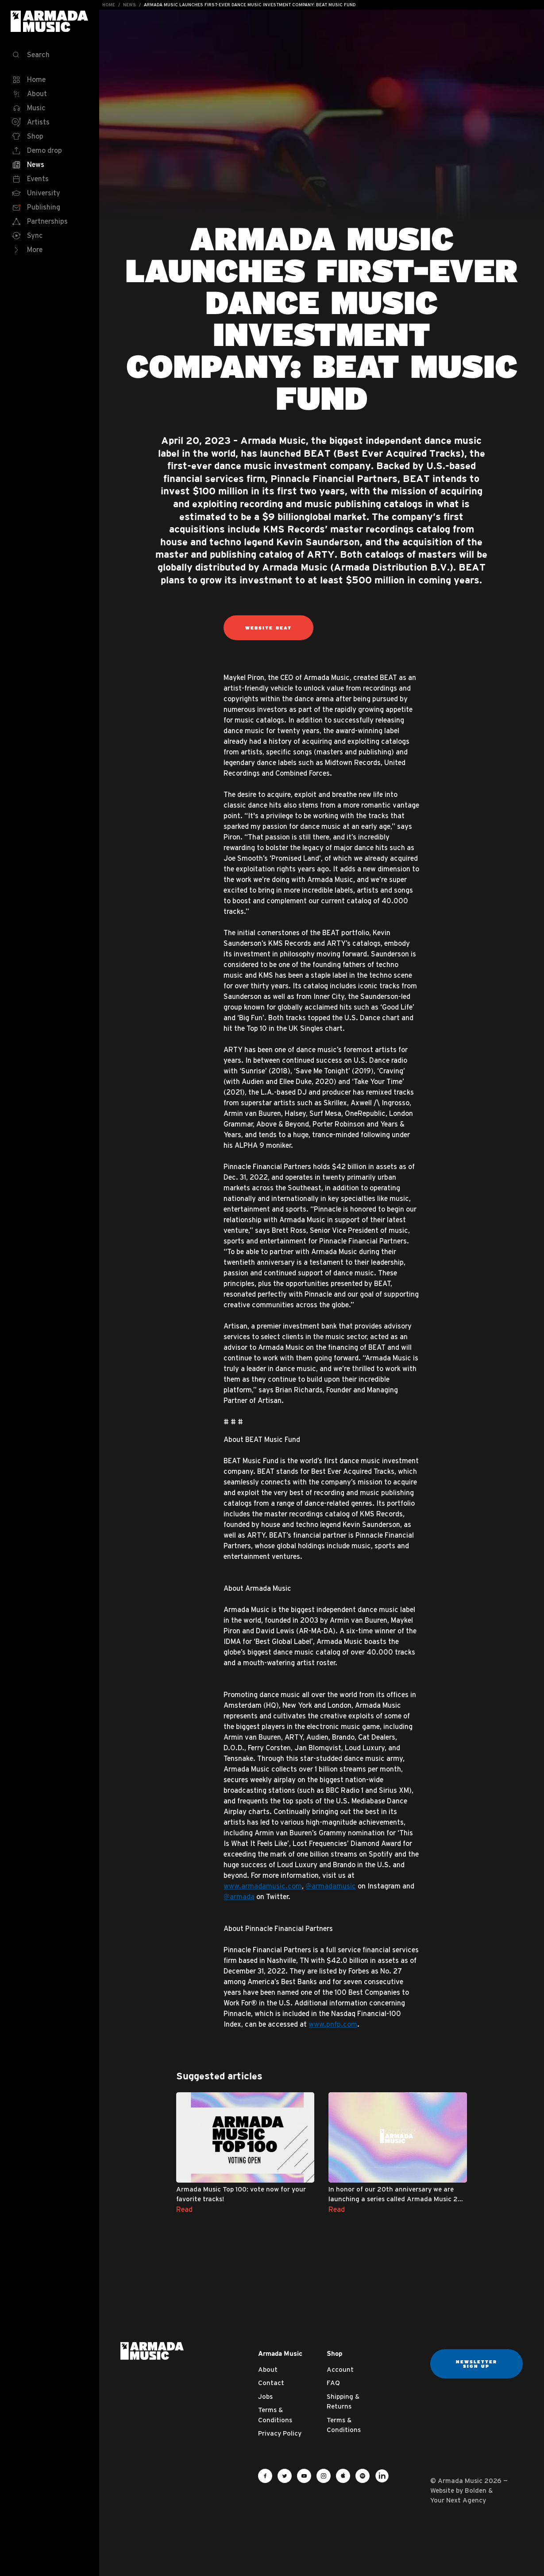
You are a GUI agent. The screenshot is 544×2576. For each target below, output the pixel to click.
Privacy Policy (279, 2433)
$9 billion (283, 517)
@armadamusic (330, 1886)
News (129, 4)
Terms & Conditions (275, 2415)
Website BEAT (268, 627)
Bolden (475, 2490)
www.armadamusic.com (263, 1886)
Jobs (265, 2396)
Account (340, 2369)
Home (108, 4)
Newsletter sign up (476, 2364)
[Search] (49, 55)
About (268, 2369)
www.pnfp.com (333, 2024)
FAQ (333, 2382)
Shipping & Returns (343, 2401)
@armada (239, 1896)
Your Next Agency (458, 2500)
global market (336, 517)
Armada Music (49, 21)
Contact (271, 2382)
